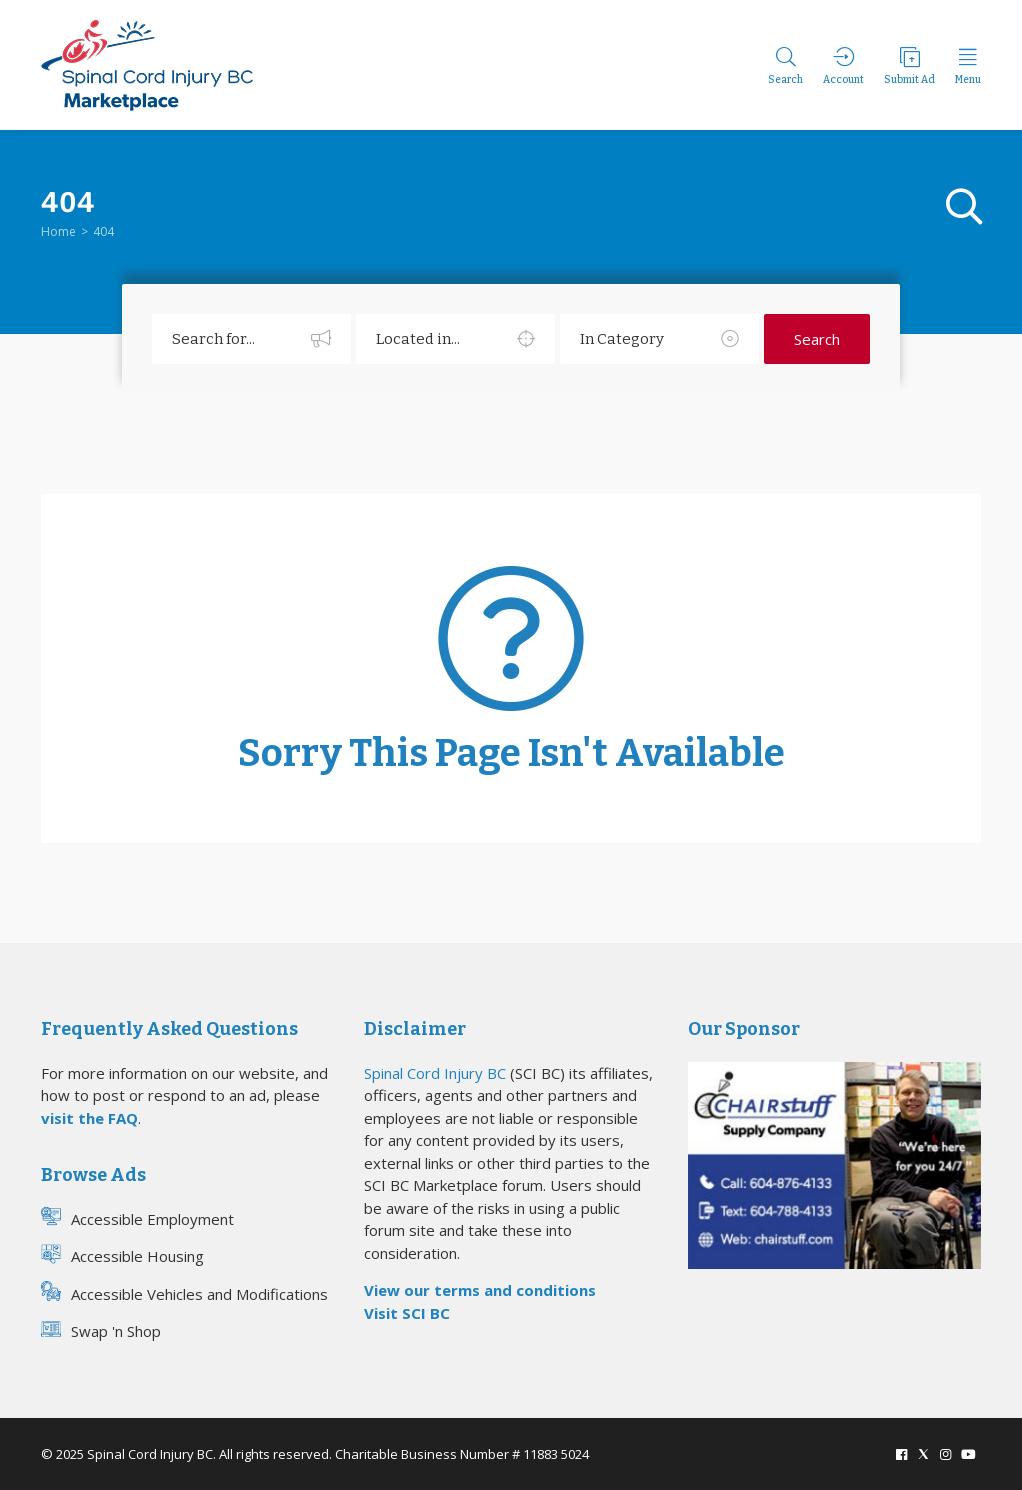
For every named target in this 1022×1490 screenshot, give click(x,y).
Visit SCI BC (407, 1313)
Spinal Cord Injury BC (435, 1073)
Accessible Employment (137, 1218)
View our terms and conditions (480, 1290)
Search (817, 339)
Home (58, 231)
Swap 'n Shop (101, 1330)
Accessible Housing (122, 1255)
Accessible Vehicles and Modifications (184, 1293)
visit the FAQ (89, 1118)
